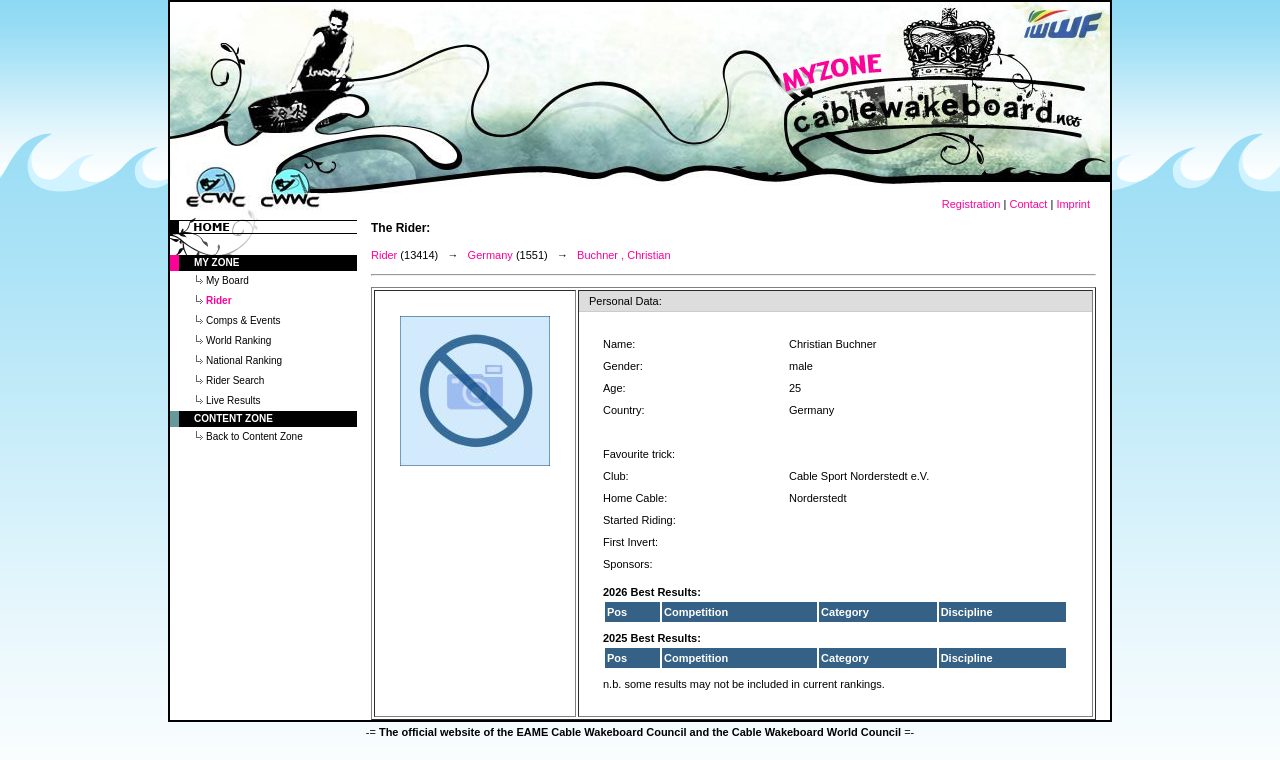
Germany (490, 255)
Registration (971, 204)
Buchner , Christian (624, 255)
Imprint (1073, 204)
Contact (1028, 204)
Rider (384, 255)
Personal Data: (625, 301)
